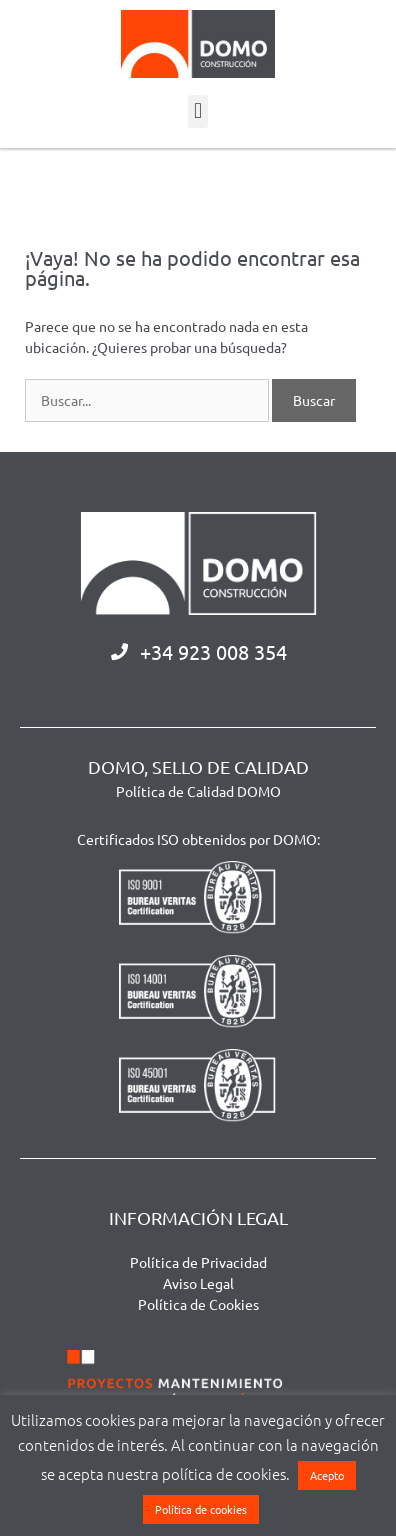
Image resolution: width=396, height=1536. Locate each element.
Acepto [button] (327, 1475)
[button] (197, 111)
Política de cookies (201, 1509)
